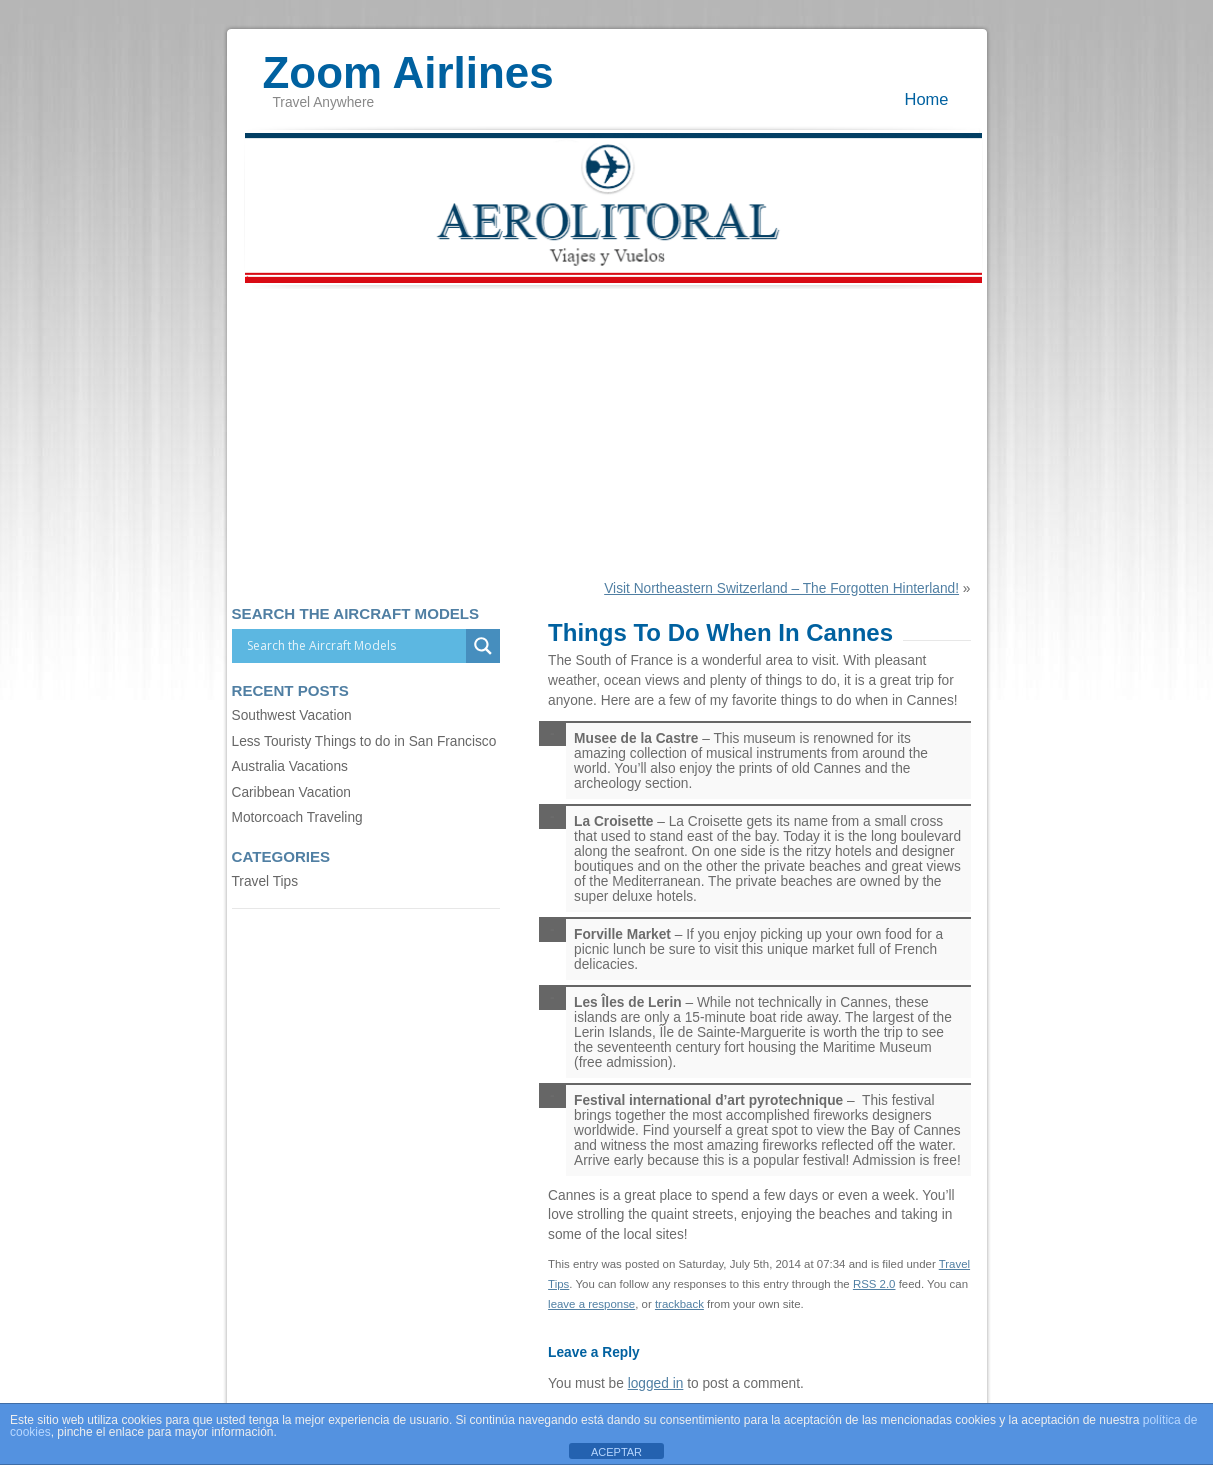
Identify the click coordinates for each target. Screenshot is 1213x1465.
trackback (679, 1304)
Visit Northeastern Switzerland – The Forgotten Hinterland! (781, 588)
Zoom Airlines (408, 63)
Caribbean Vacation (291, 792)
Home (927, 99)
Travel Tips (265, 881)
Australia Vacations (290, 766)
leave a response (591, 1304)
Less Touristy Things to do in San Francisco (364, 741)
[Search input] (354, 646)
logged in (656, 1383)
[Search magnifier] (483, 646)
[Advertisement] (607, 431)
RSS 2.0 (874, 1284)
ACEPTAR (616, 1452)
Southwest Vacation (292, 715)
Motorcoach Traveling (297, 817)
